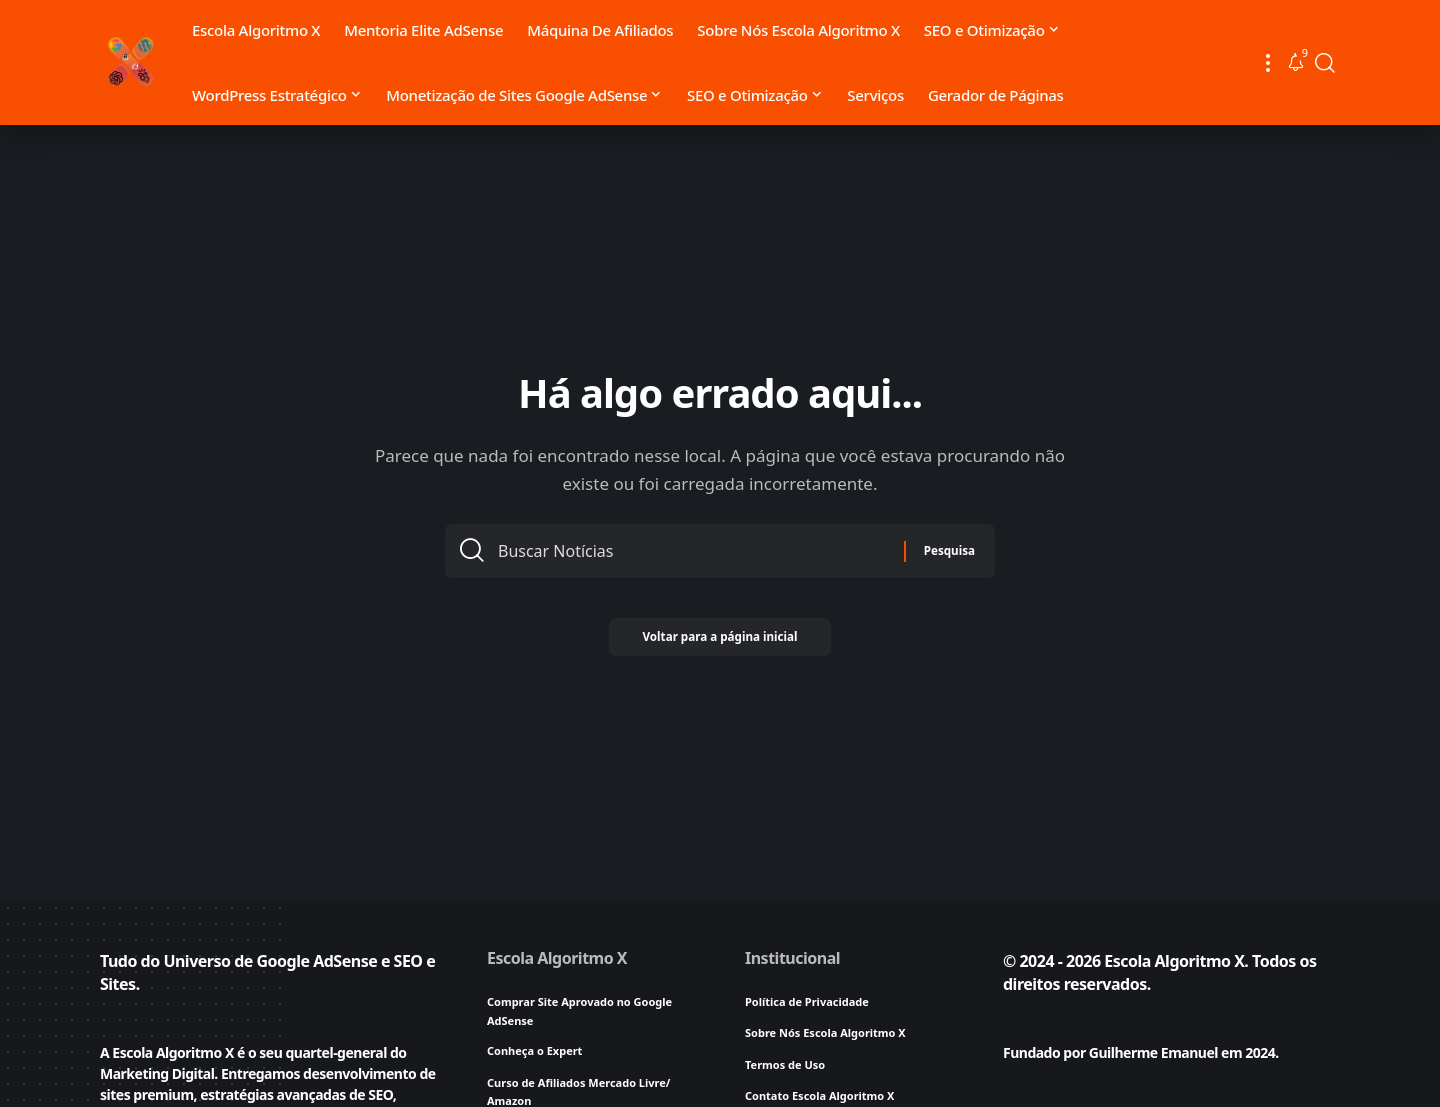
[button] (1268, 62)
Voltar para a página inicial (720, 644)
